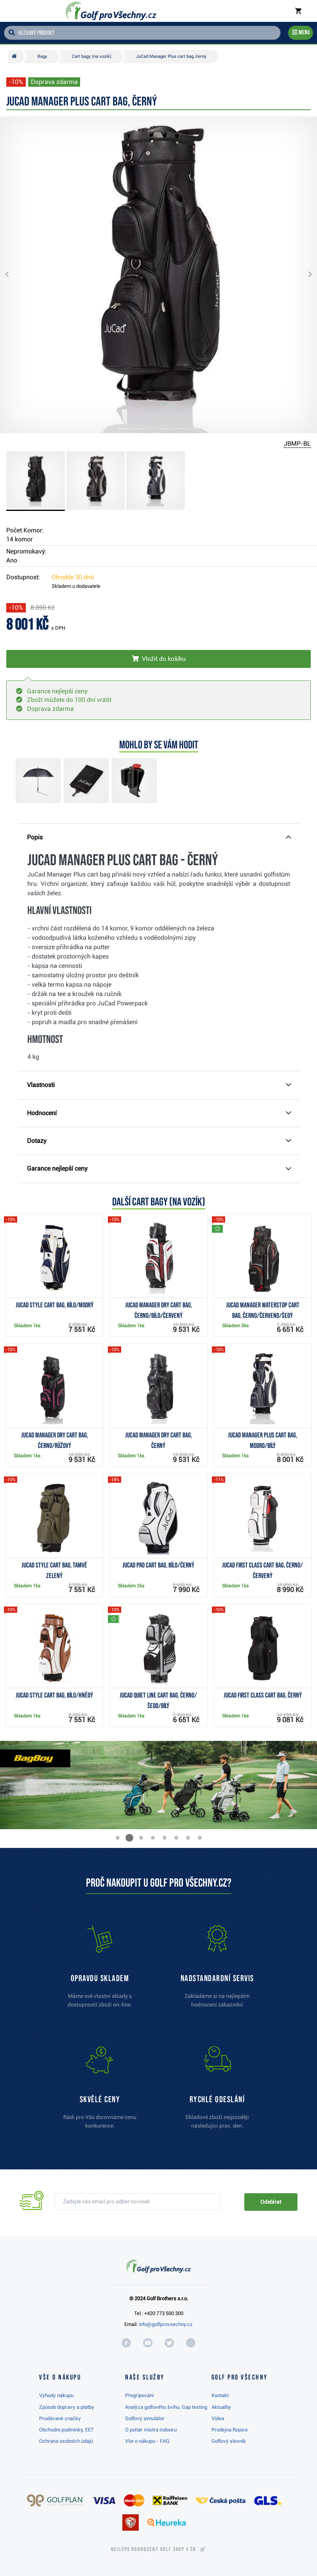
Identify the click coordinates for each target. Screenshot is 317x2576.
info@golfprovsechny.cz (166, 2324)
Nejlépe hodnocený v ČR (153, 2549)
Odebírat (270, 2202)
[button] (13, 274)
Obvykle (73, 577)
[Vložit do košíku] (158, 659)
